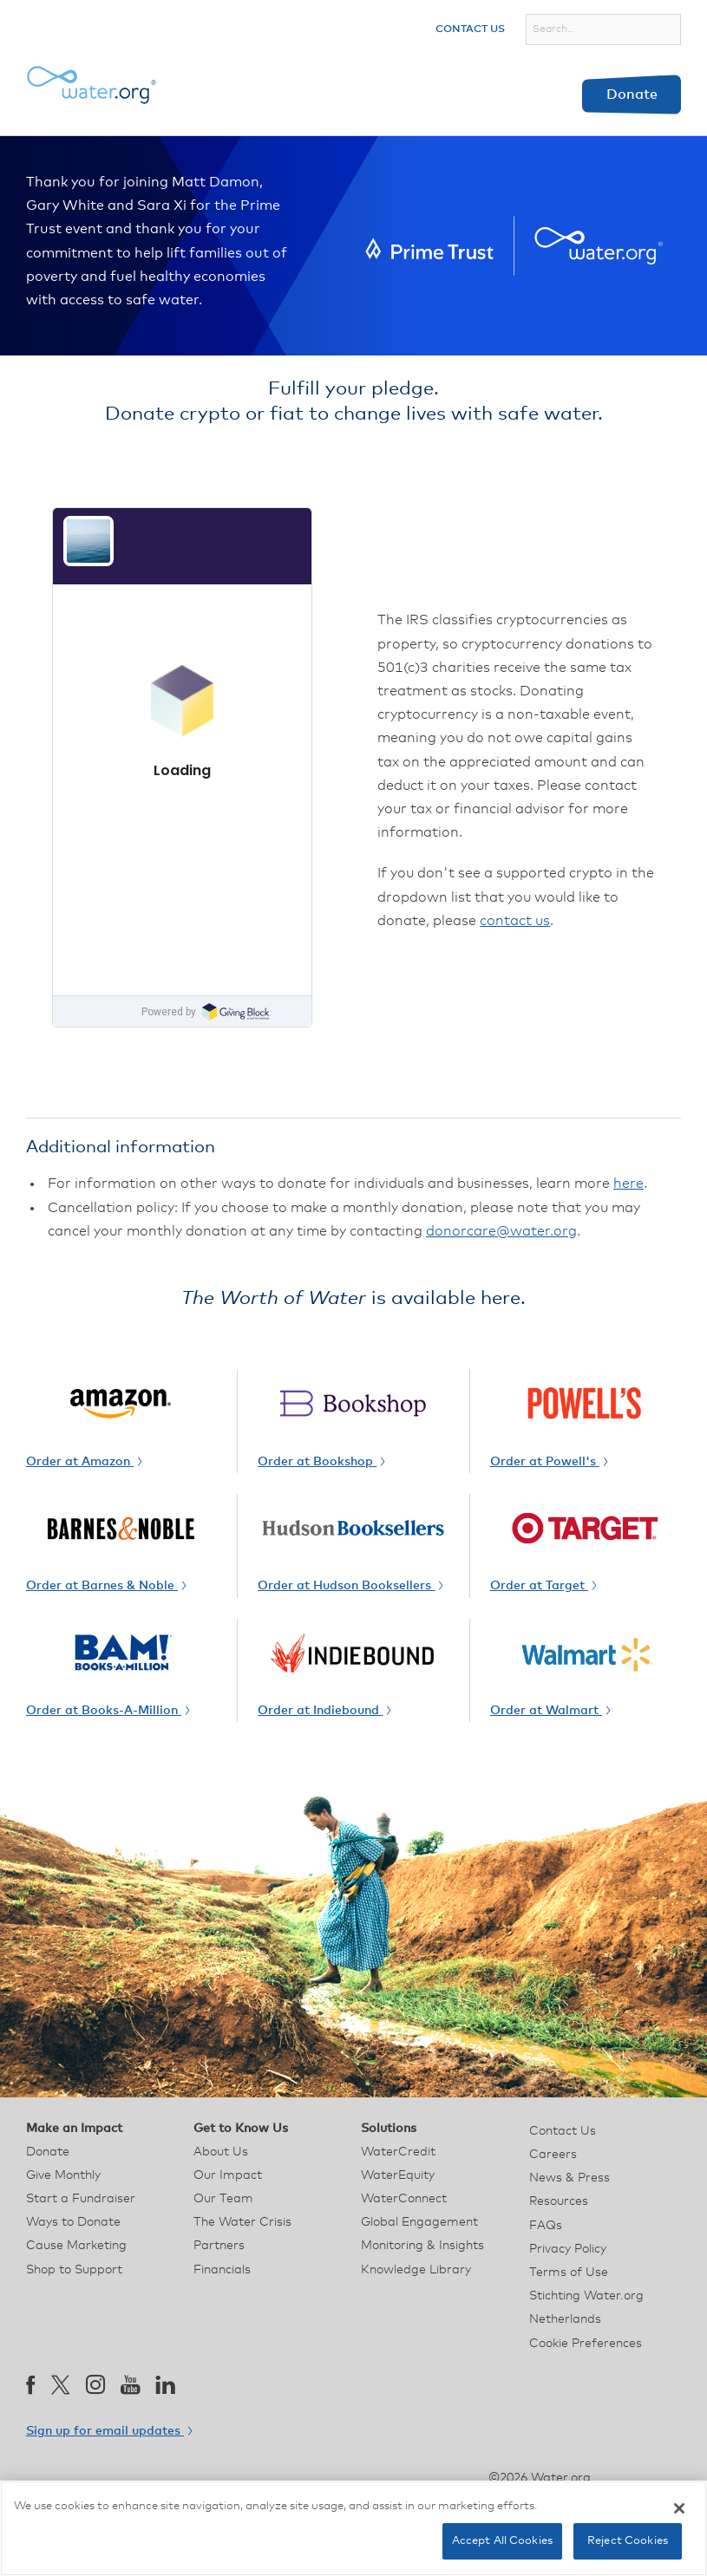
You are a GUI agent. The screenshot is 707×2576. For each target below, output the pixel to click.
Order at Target (543, 1586)
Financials (222, 2270)
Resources (558, 2201)
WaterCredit (398, 2152)
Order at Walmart (550, 1711)
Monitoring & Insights (422, 2246)
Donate (632, 94)
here (628, 1183)
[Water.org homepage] (91, 85)
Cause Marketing (76, 2246)
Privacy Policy (567, 2249)
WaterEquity (398, 2175)
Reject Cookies (627, 2541)
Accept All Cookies (502, 2541)
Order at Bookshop (321, 1462)
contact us (515, 921)
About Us (220, 2152)
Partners (219, 2246)
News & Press (569, 2178)
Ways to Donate (73, 2222)
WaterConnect (404, 2199)
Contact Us (470, 29)
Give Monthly (63, 2175)
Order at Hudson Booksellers (350, 1586)
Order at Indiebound (324, 1711)
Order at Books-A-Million (107, 1711)
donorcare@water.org (501, 1231)
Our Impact (227, 2175)
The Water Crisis (242, 2222)
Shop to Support (74, 2270)
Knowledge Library (416, 2270)
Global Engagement (419, 2222)
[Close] (679, 2508)
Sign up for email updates (109, 2431)
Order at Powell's (548, 1462)
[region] (353, 2528)
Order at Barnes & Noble (106, 1586)
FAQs (545, 2226)
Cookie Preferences (585, 2344)
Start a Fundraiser (80, 2199)
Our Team (223, 2199)
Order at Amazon (83, 1462)
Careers (553, 2155)
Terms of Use (568, 2272)
